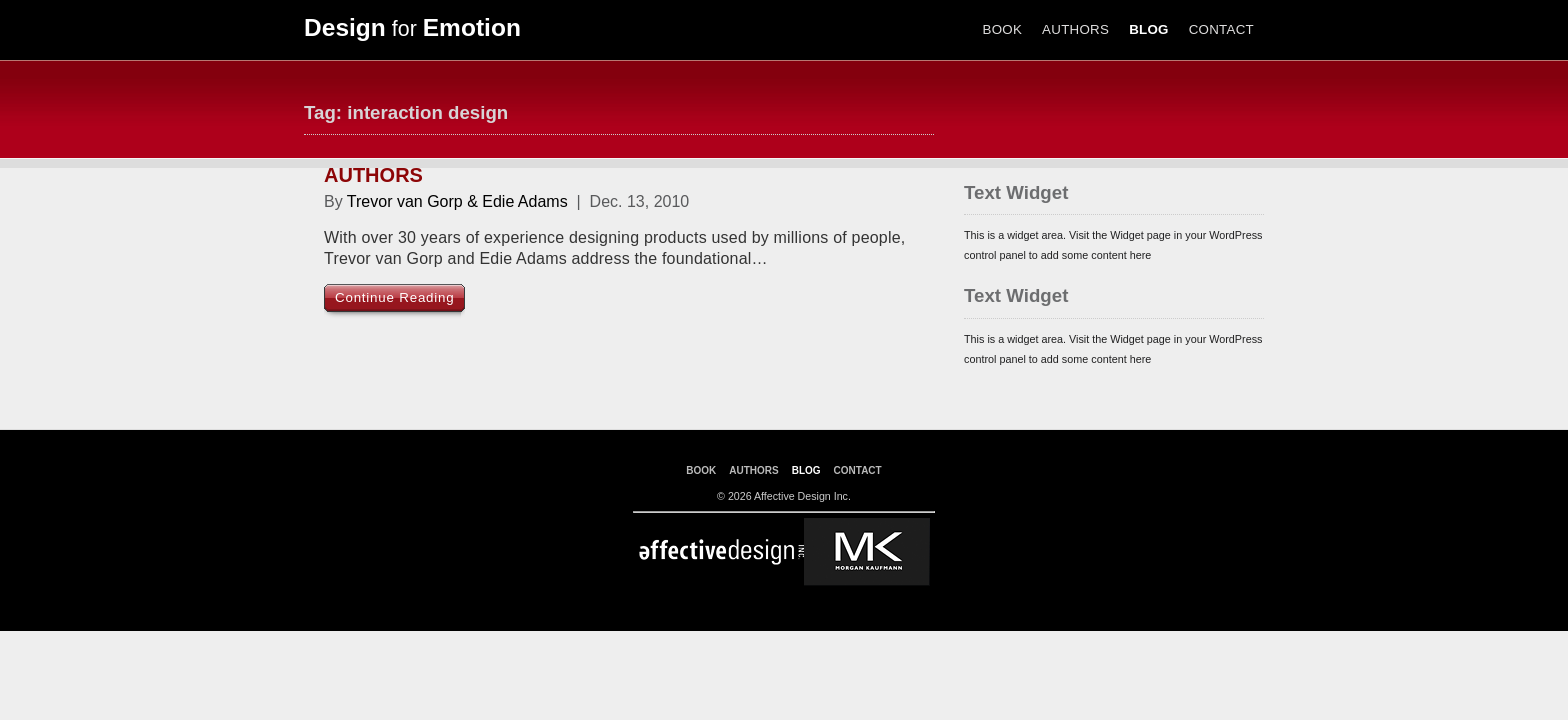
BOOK (1003, 29)
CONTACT (1221, 29)
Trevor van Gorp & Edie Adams (457, 201)
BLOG (1149, 29)
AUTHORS (1075, 29)
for (412, 29)
